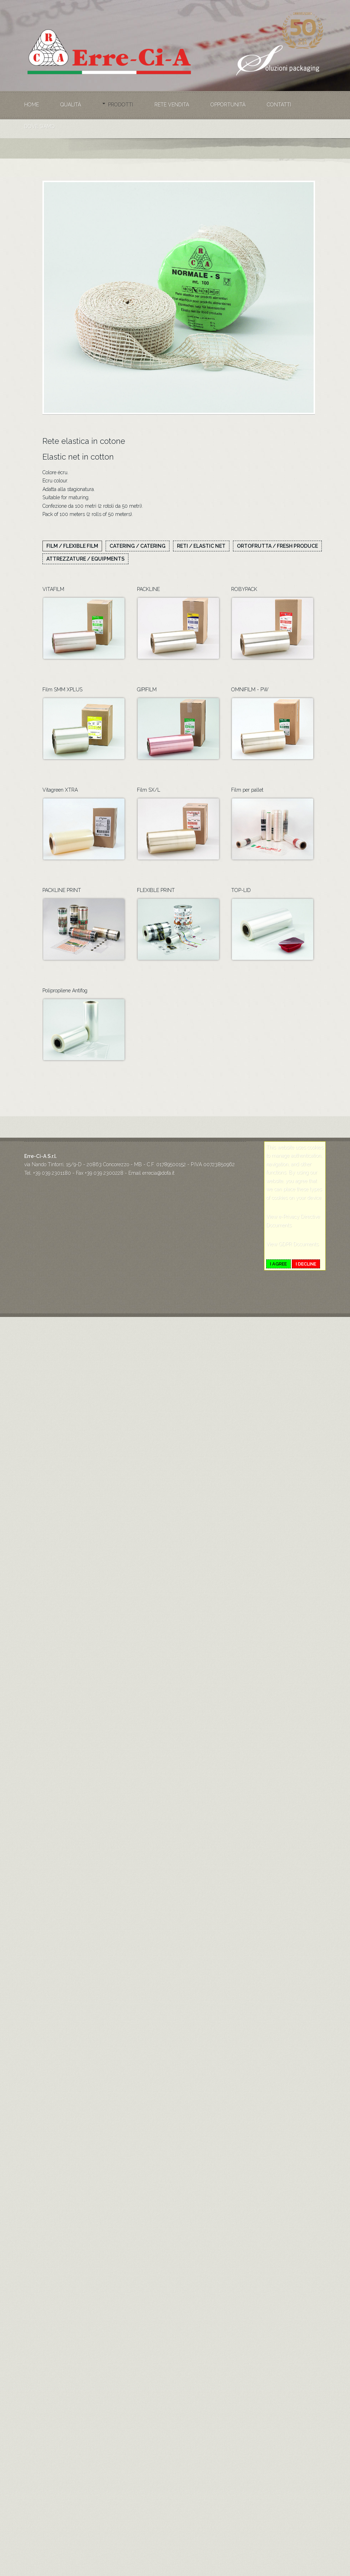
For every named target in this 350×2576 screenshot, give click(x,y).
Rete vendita (171, 104)
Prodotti (120, 104)
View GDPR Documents (292, 1244)
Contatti (279, 104)
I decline (306, 1264)
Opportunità (227, 104)
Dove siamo (39, 126)
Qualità (70, 104)
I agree (278, 1264)
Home (31, 104)
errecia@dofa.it (158, 1173)
